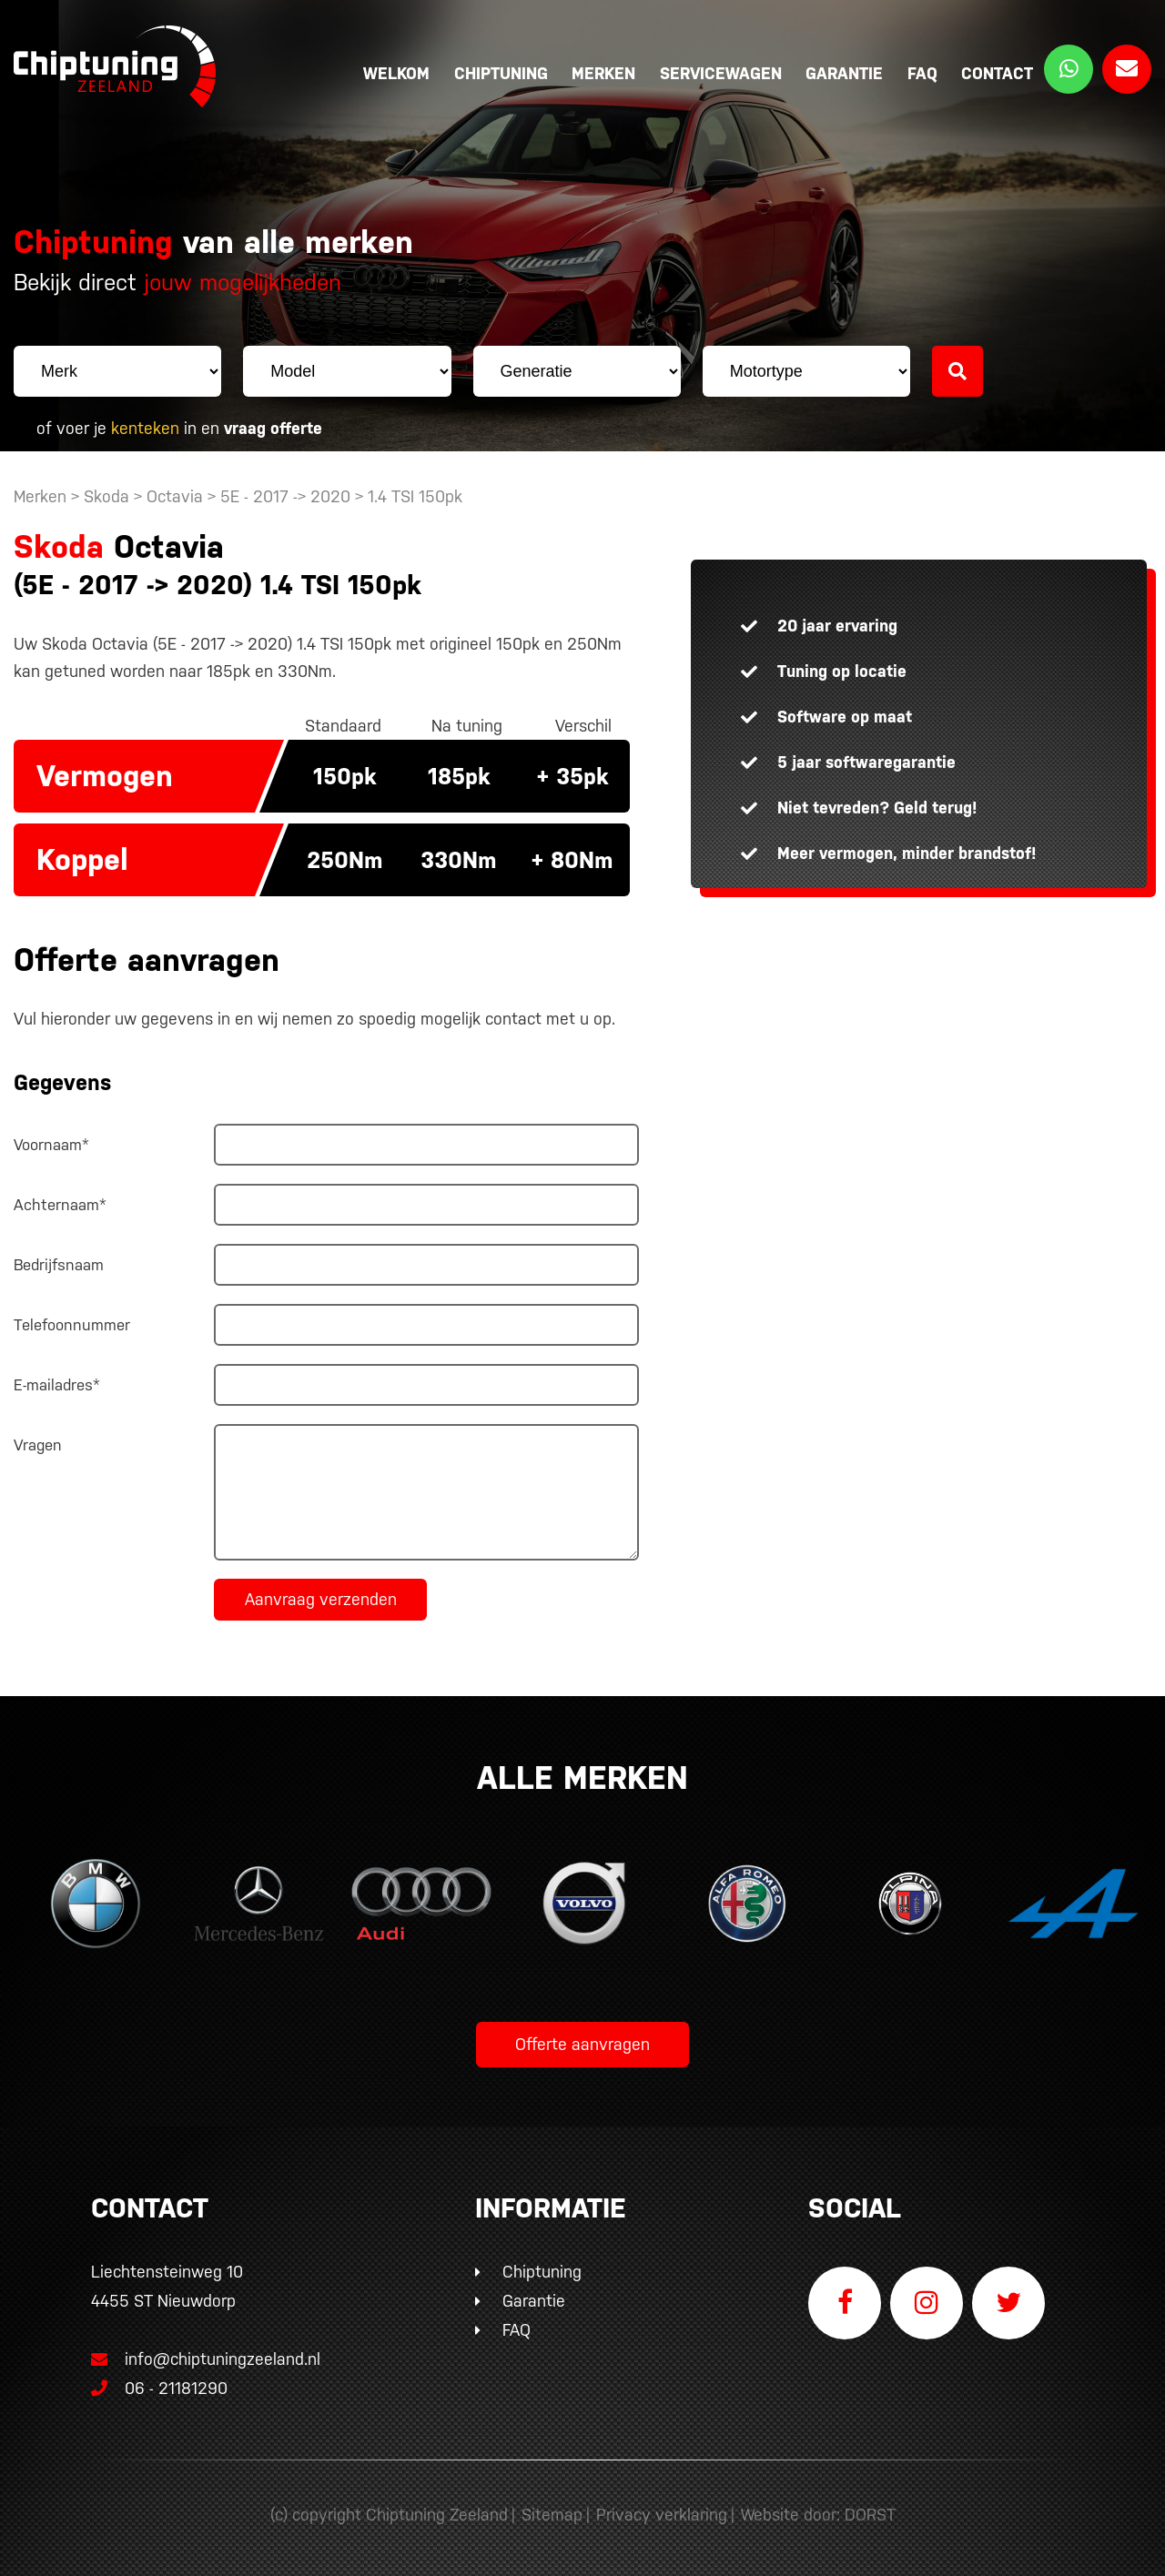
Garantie (844, 73)
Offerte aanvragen (582, 2044)
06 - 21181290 (159, 2388)
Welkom (396, 73)
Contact (997, 73)
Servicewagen (721, 73)
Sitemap (552, 2514)
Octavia (175, 496)
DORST (870, 2514)
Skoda (106, 496)
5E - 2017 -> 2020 (287, 496)
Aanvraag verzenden (321, 1599)
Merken (603, 73)
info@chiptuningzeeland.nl (205, 2359)
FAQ (922, 73)
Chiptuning (501, 73)
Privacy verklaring (661, 2514)
